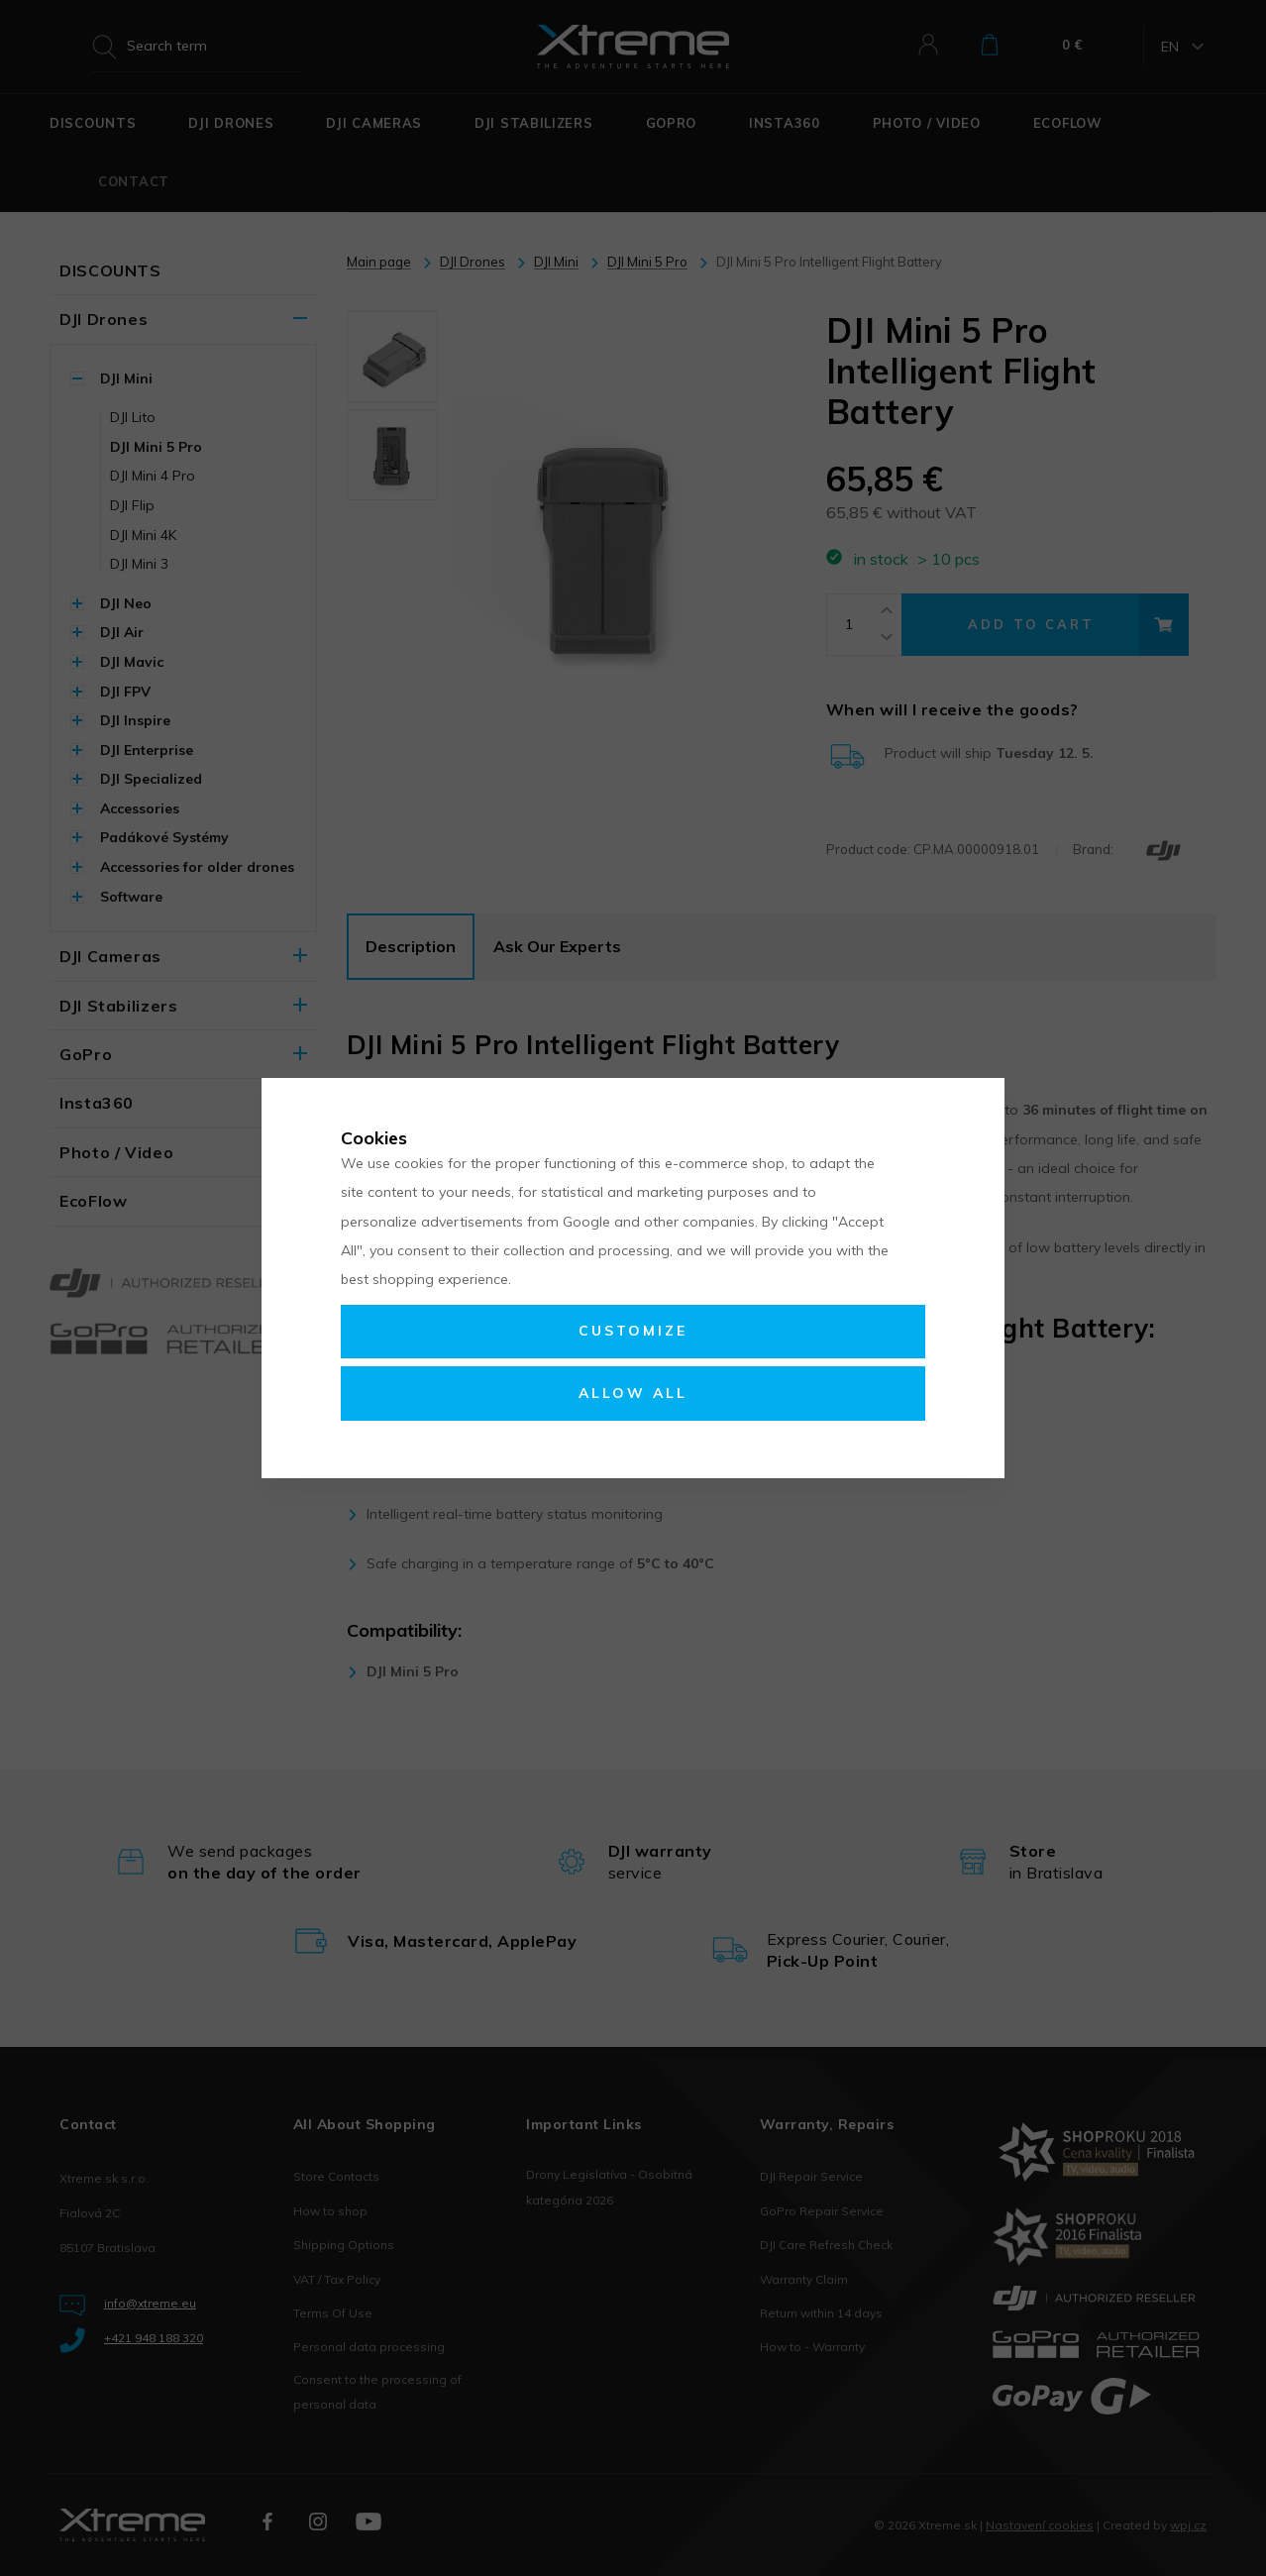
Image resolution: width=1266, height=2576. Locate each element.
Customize (633, 1331)
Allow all (633, 1393)
